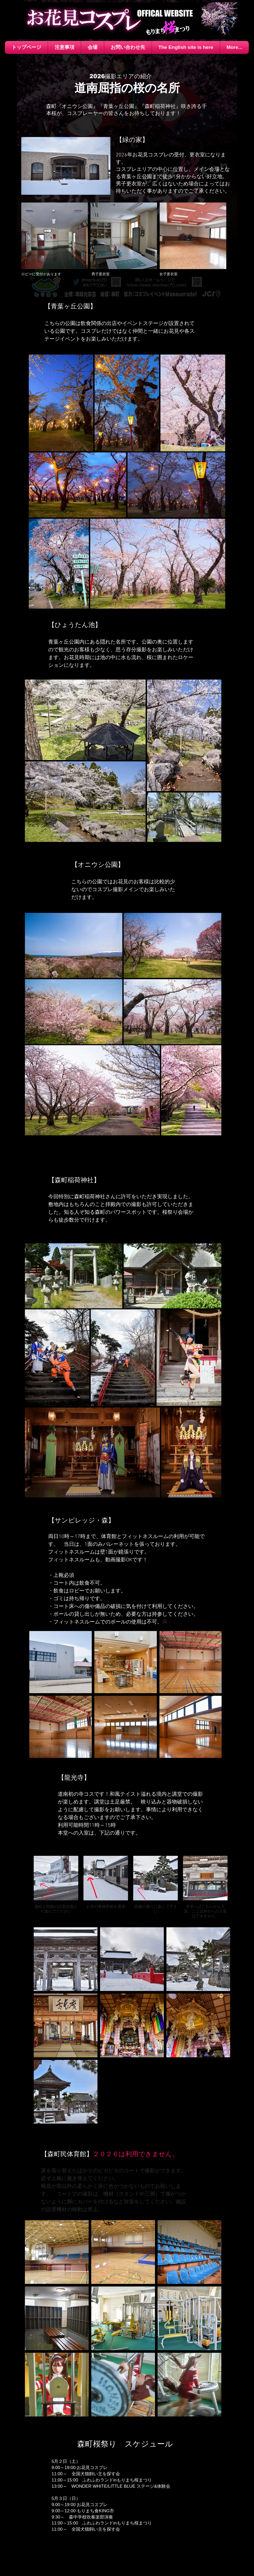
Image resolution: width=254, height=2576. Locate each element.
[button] (92, 47)
